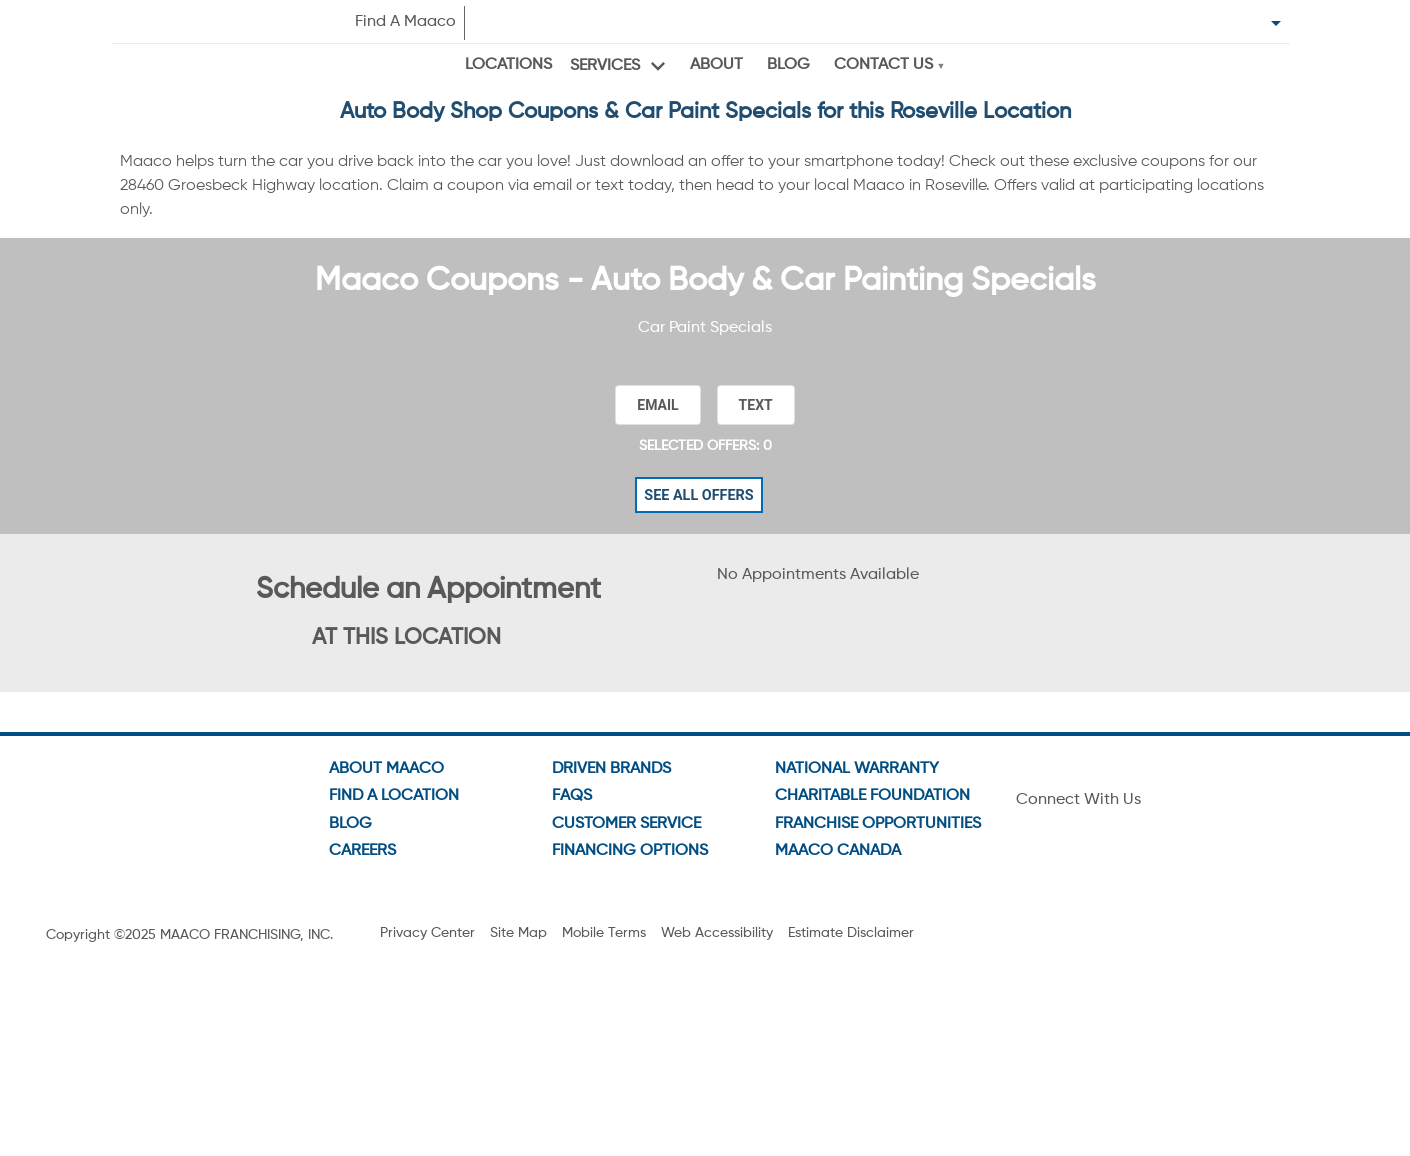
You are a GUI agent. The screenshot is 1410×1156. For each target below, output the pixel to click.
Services (602, 64)
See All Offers (698, 471)
